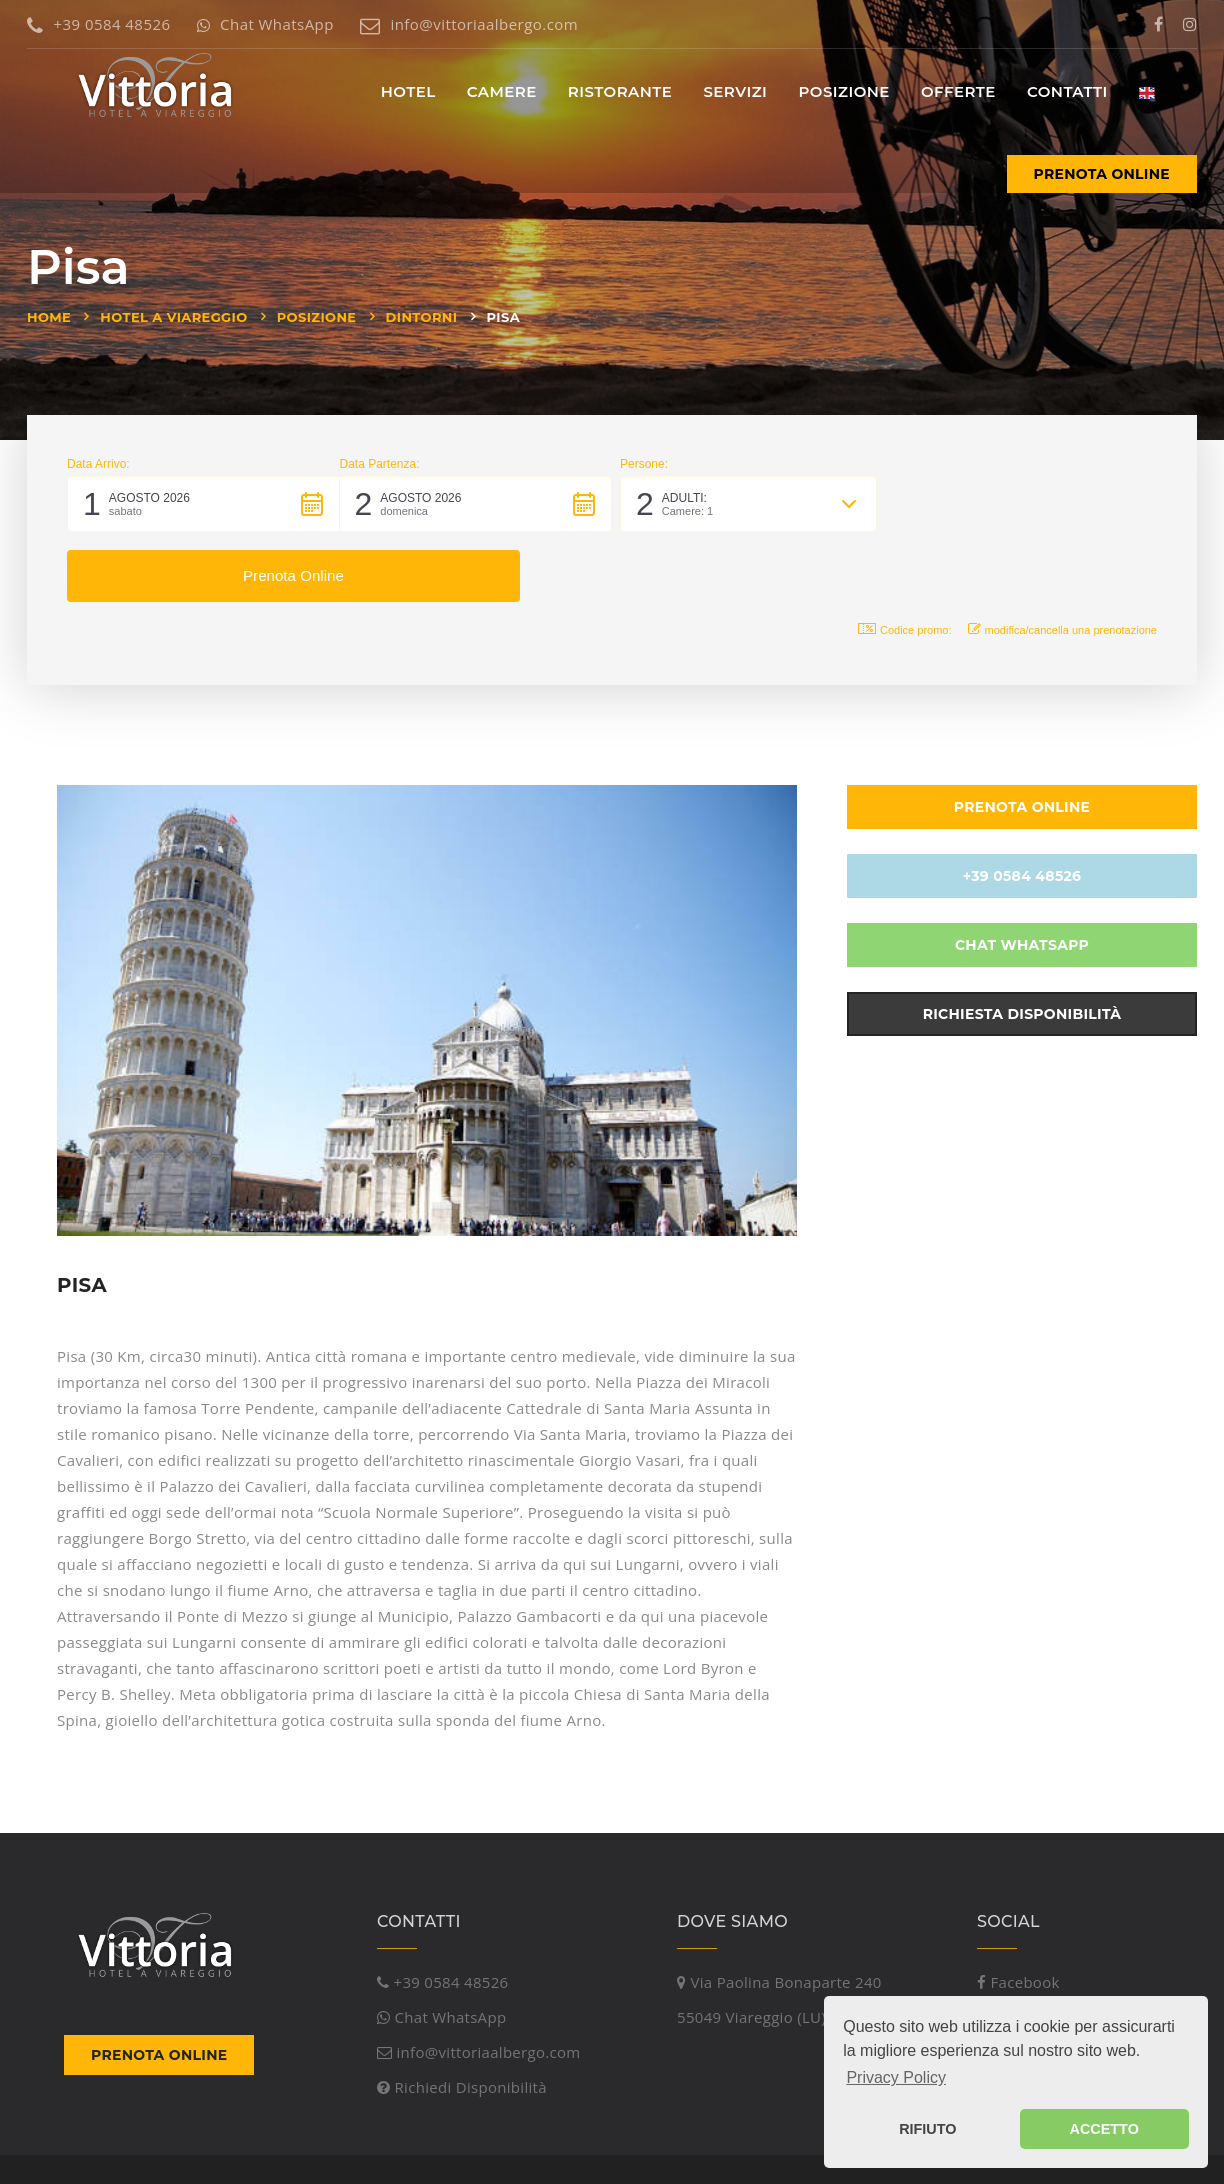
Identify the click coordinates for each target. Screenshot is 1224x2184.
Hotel (408, 91)
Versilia (350, 2147)
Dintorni (422, 317)
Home (49, 317)
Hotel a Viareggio (173, 317)
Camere (502, 91)
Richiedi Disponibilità (462, 2018)
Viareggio (279, 2147)
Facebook (1018, 1913)
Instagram (1022, 1948)
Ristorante (620, 91)
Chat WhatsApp (265, 24)
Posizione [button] (843, 91)
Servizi (735, 91)
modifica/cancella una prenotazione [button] (1062, 559)
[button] (203, 504)
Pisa (503, 317)
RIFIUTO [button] (927, 2129)
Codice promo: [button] (905, 559)
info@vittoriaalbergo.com (469, 24)
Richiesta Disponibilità (1022, 944)
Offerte (958, 91)
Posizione (317, 317)
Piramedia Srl (178, 2147)
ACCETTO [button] (1104, 2129)
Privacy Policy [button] (896, 2077)
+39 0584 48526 (98, 24)
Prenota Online (1102, 174)
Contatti (1067, 91)
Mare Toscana (437, 2147)
